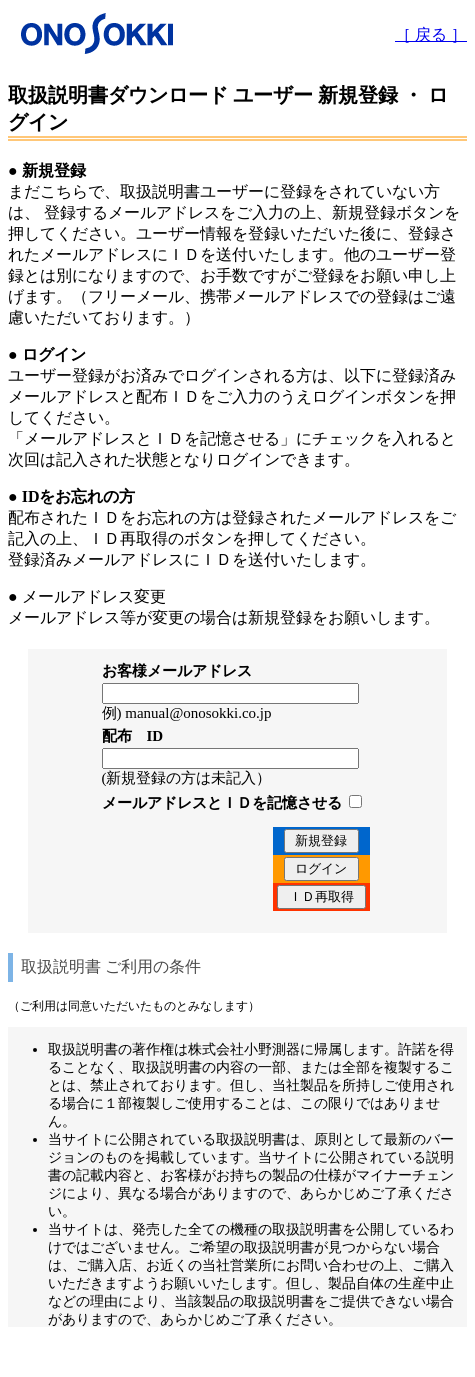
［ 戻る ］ (431, 34)
